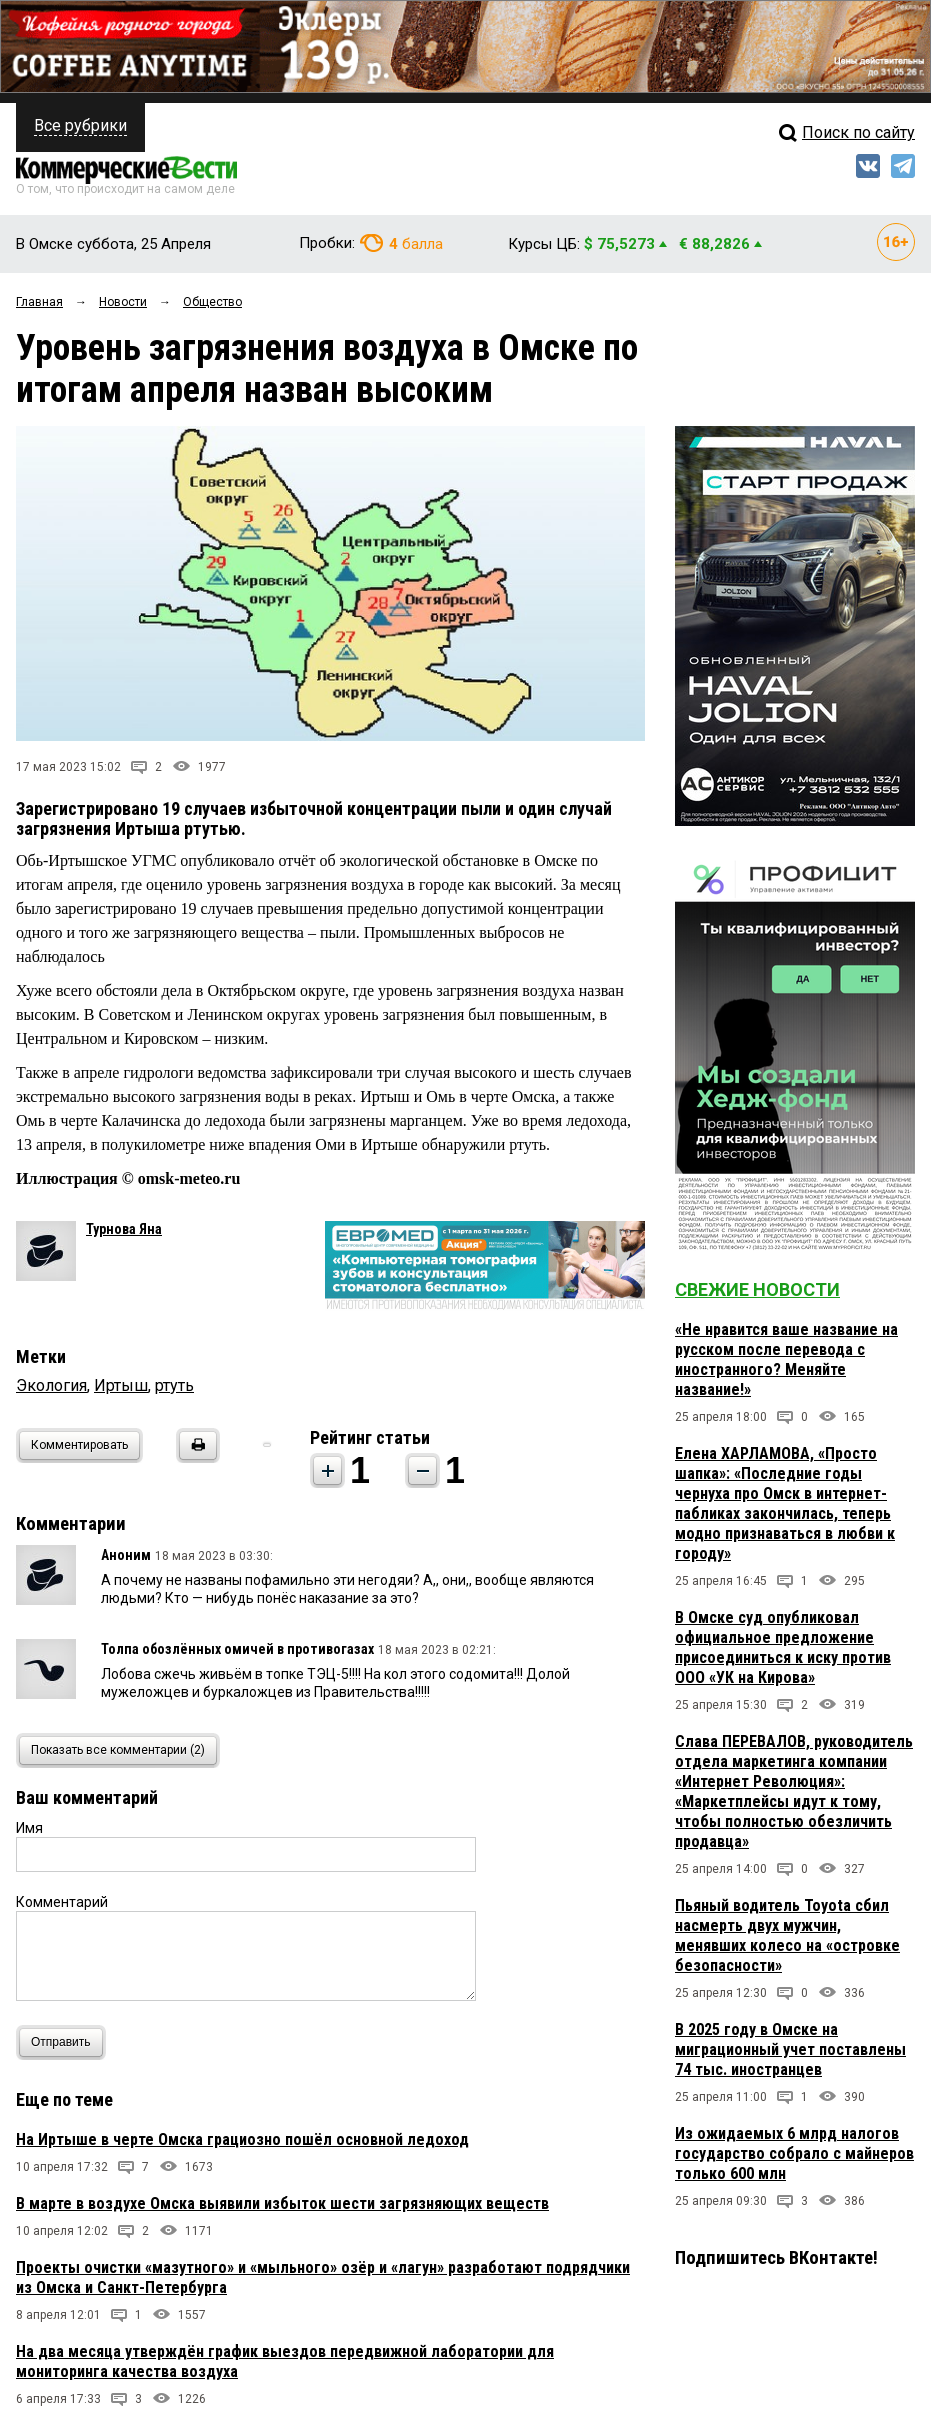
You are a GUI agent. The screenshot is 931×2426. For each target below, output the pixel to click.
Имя (29, 1828)
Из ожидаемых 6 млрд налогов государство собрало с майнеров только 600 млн (794, 2153)
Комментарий (62, 1902)
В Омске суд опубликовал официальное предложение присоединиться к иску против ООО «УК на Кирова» (783, 1647)
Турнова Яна (124, 1229)
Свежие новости (757, 1289)
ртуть (174, 1385)
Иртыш (121, 1385)
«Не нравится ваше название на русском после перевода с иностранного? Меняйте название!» (786, 1359)
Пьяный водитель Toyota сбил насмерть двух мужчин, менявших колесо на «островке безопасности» (787, 1935)
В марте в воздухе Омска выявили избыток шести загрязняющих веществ (282, 2203)
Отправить (65, 2042)
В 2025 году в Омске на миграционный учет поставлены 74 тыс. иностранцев (790, 2049)
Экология (51, 1385)
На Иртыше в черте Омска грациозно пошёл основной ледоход (242, 2139)
